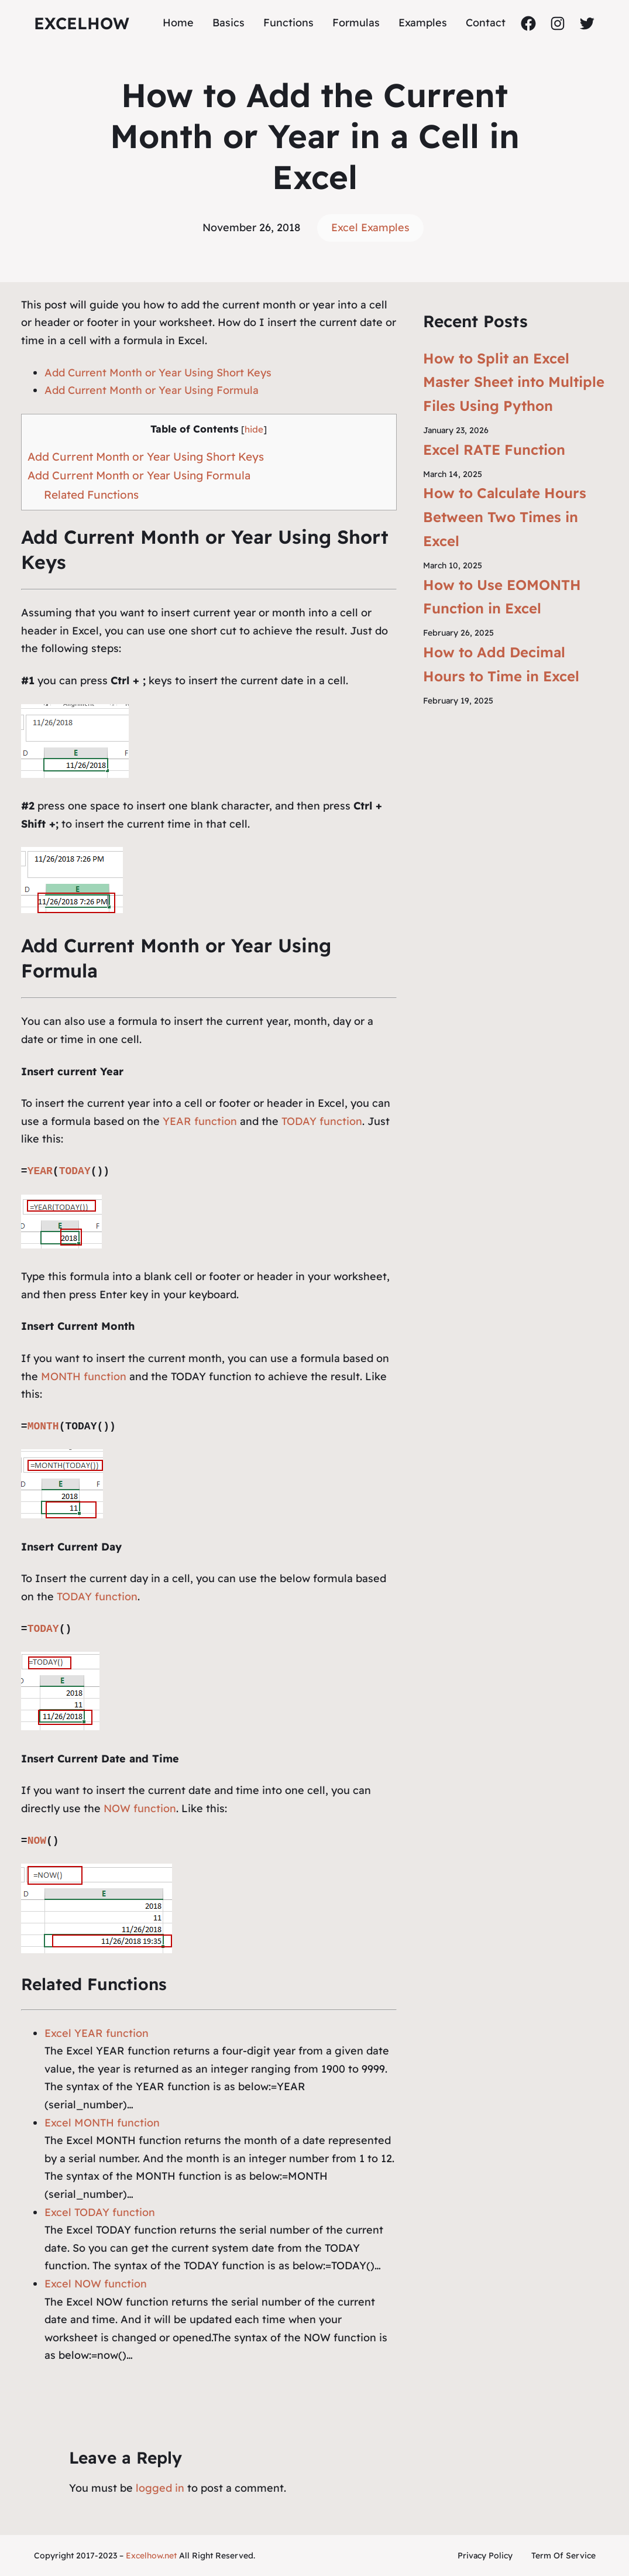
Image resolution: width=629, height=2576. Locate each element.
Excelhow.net (151, 2555)
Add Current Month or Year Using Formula (151, 390)
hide (254, 429)
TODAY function (321, 1121)
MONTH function (83, 1376)
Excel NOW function (95, 2283)
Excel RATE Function (494, 449)
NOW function (140, 1808)
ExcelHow (81, 23)
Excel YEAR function (96, 2033)
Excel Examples (370, 227)
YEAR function (200, 1121)
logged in (160, 2488)
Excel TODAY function (99, 2212)
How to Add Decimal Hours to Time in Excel (501, 664)
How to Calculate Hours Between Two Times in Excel (504, 517)
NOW (37, 1841)
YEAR (40, 1171)
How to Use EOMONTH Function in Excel (502, 597)
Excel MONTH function (102, 2122)
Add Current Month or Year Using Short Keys (157, 372)
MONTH (43, 1426)
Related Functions (91, 495)
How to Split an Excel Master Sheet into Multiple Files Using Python (513, 382)
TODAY (75, 1171)
